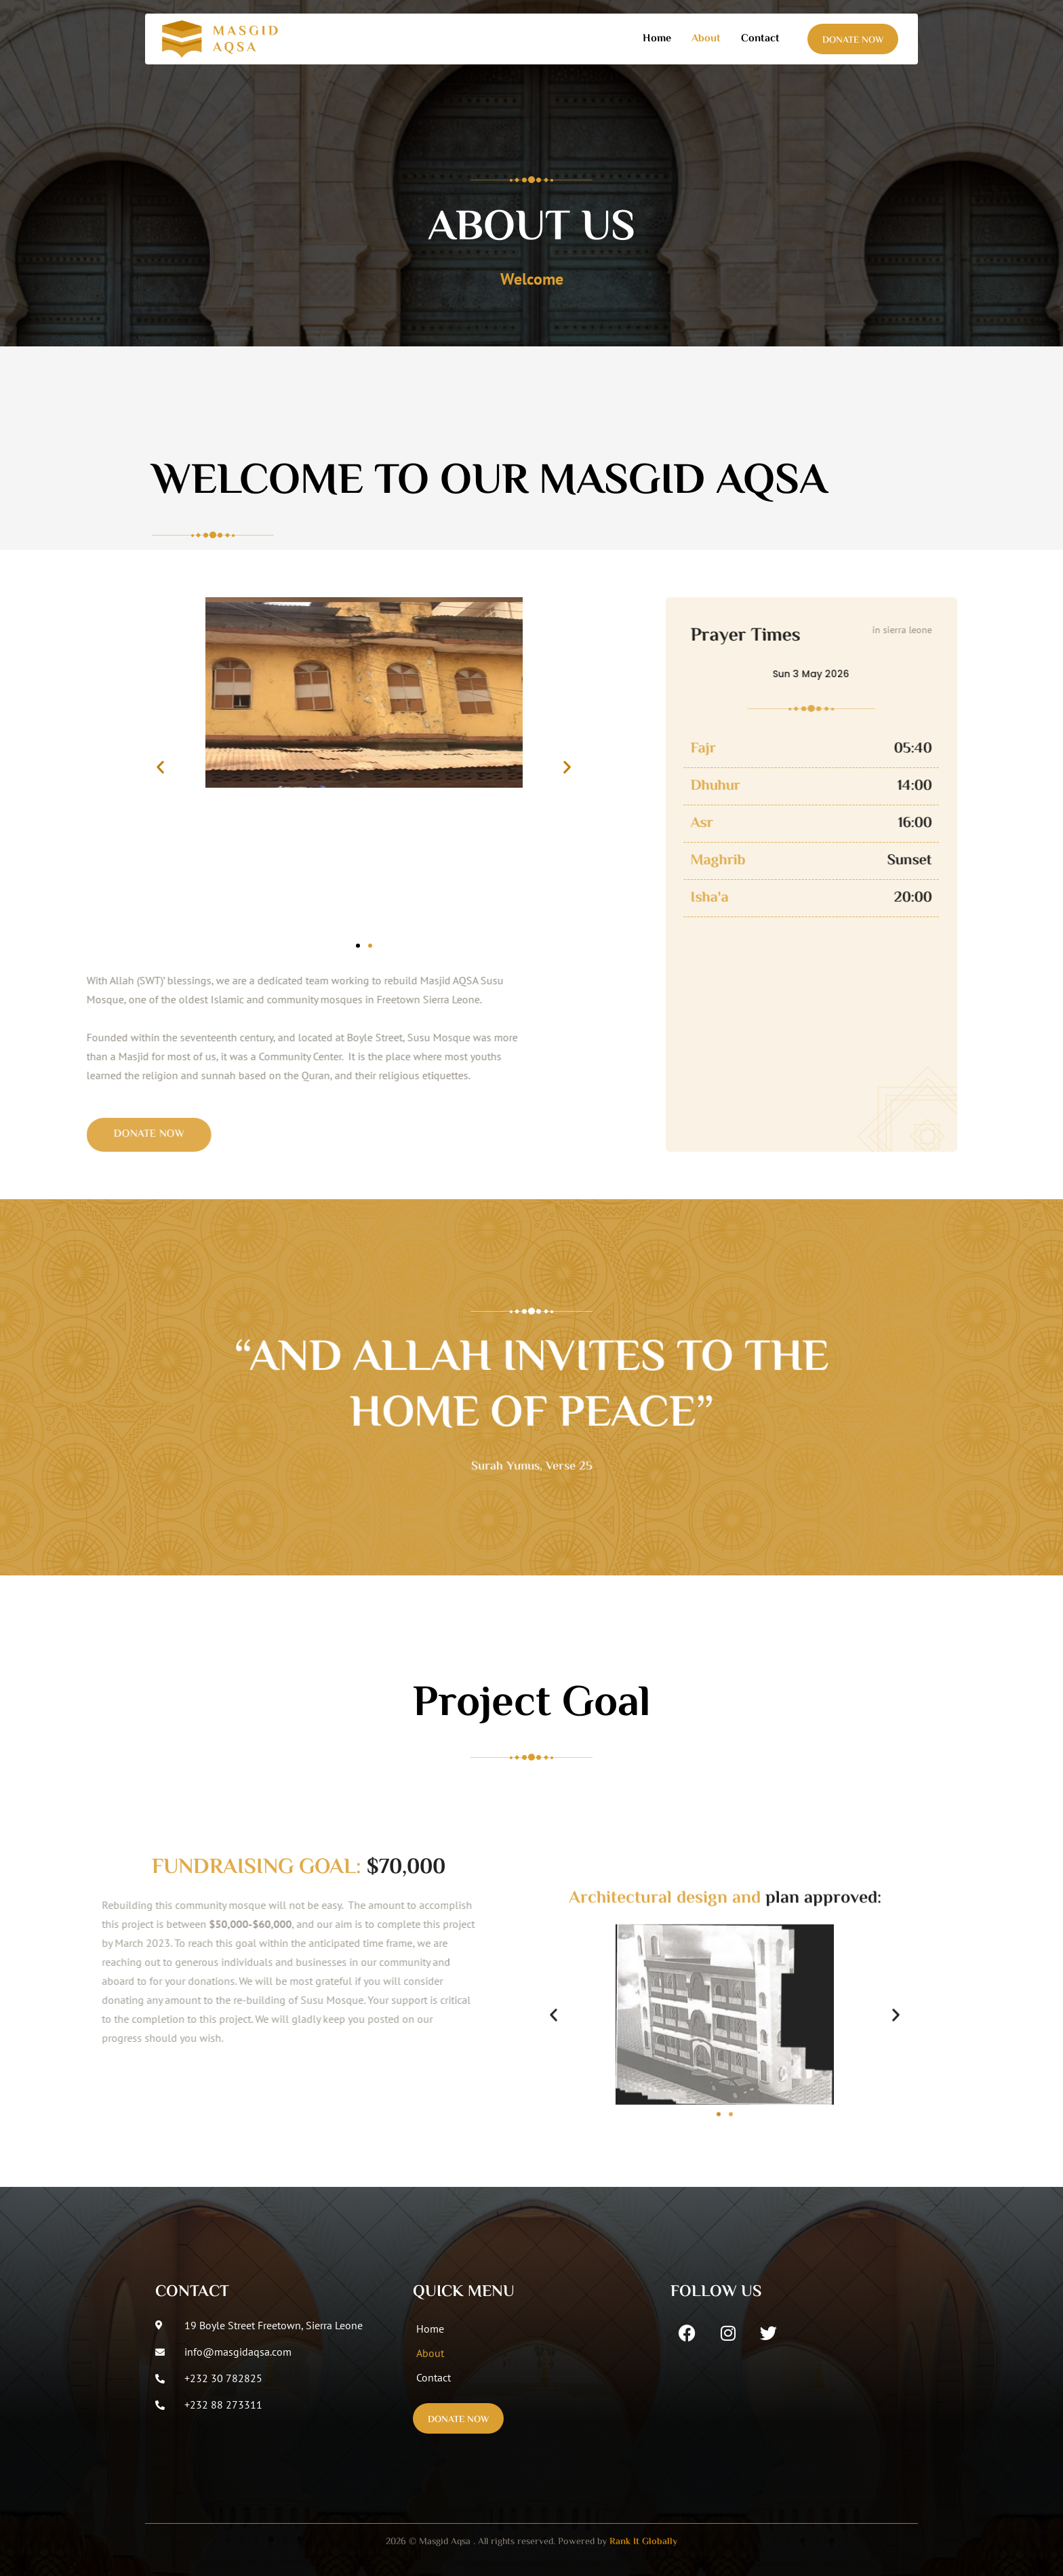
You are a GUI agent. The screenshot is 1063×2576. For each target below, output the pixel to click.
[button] (160, 767)
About (706, 39)
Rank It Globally (643, 2542)
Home (657, 39)
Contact (760, 39)
